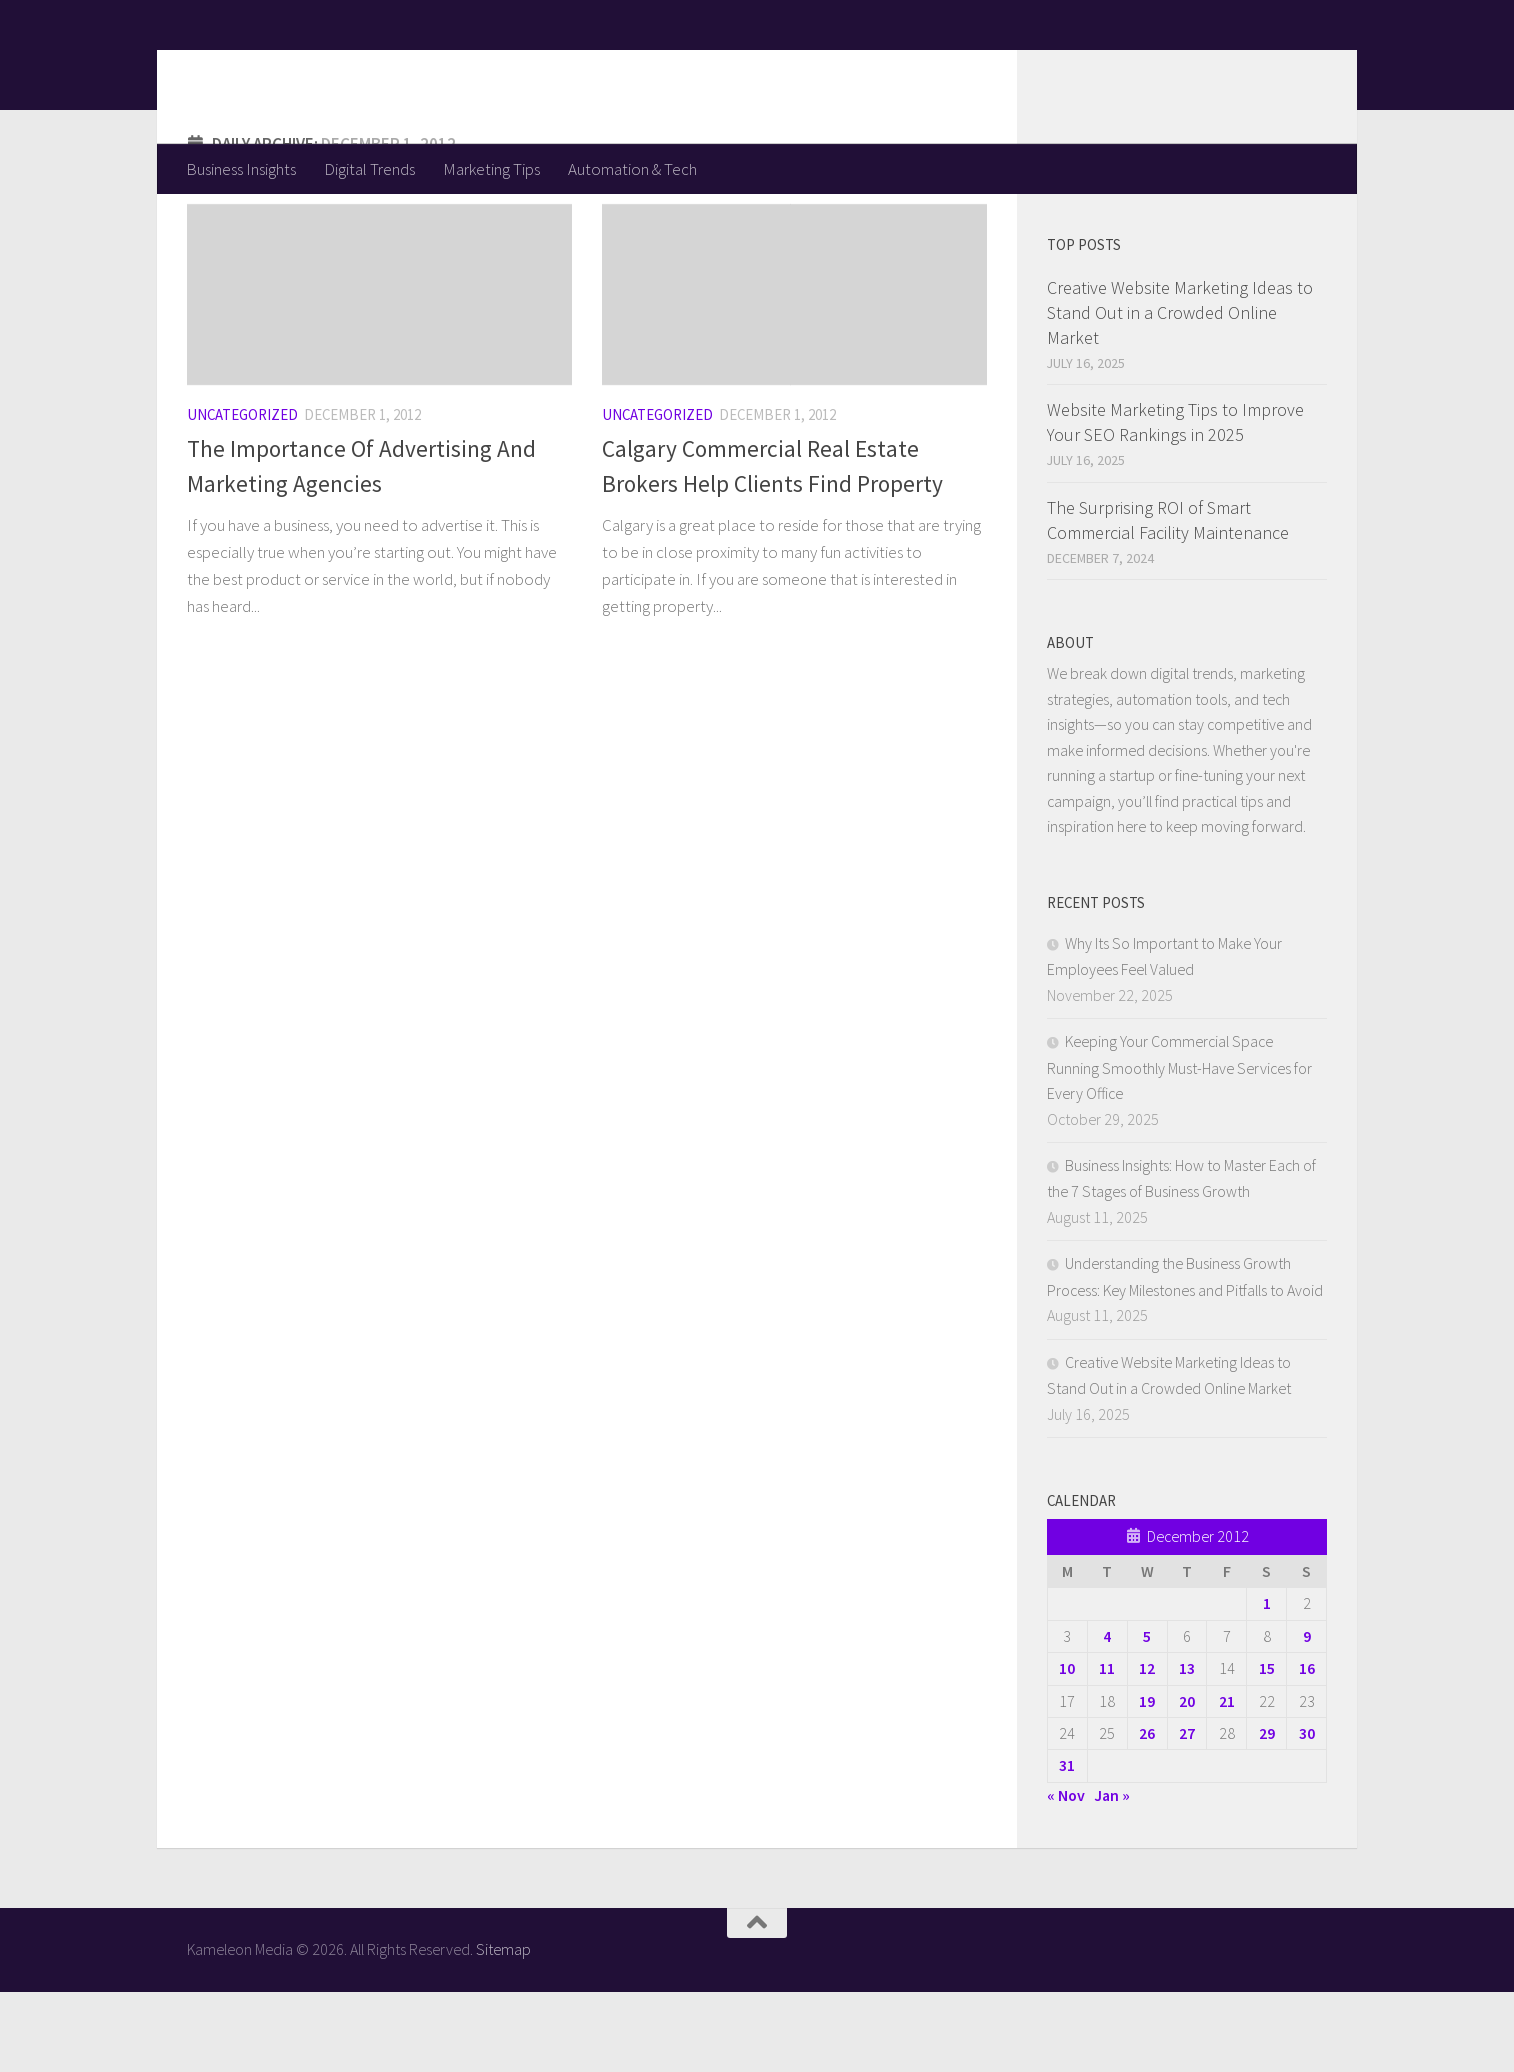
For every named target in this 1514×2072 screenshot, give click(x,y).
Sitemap (503, 2029)
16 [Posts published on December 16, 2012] (1307, 1748)
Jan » (1112, 1875)
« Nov (1066, 1875)
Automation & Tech (632, 169)
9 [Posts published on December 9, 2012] (1307, 1716)
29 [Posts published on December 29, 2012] (1267, 1813)
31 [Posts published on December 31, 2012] (1067, 1845)
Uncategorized (242, 494)
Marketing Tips (491, 169)
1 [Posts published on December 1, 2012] (1267, 1683)
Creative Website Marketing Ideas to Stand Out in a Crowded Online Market (1180, 392)
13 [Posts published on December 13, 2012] (1187, 1748)
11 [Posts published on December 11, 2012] (1107, 1748)
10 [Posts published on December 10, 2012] (1067, 1748)
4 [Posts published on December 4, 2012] (1107, 1716)
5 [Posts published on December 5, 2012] (1147, 1716)
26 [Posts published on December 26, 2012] (1147, 1813)
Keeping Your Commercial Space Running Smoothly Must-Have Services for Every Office (1179, 1147)
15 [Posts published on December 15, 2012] (1267, 1748)
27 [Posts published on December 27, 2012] (1187, 1813)
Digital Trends (369, 169)
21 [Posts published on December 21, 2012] (1227, 1781)
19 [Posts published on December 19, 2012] (1147, 1781)
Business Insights (241, 169)
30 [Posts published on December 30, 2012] (1307, 1813)
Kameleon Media (342, 71)
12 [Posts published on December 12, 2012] (1147, 1748)
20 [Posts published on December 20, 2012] (1187, 1781)
